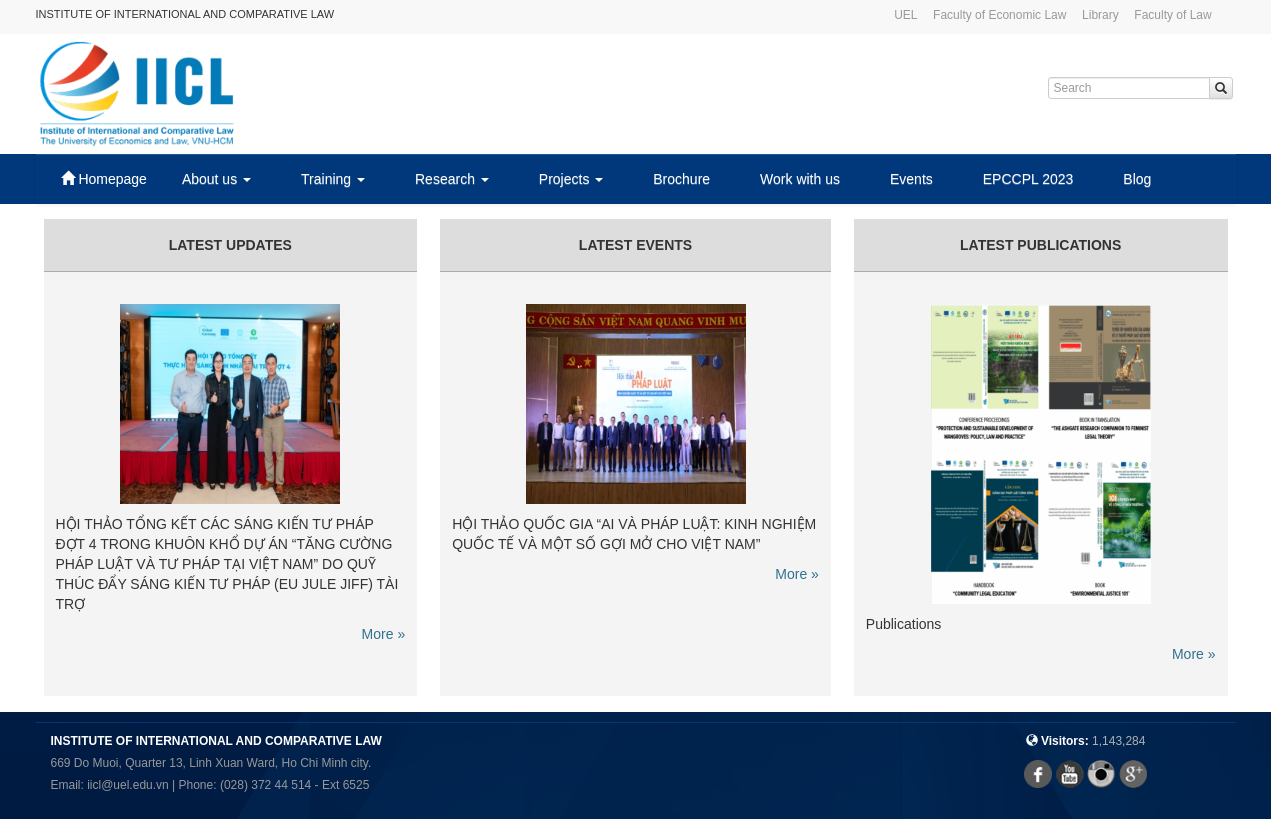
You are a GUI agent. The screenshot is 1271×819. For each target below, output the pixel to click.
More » (384, 634)
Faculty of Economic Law (999, 15)
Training (333, 179)
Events (911, 179)
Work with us (800, 179)
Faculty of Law (1172, 15)
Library (1100, 15)
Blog (1137, 179)
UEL (905, 15)
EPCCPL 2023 (1028, 179)
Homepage (104, 179)
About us (216, 179)
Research (452, 179)
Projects (571, 179)
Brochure (681, 179)
